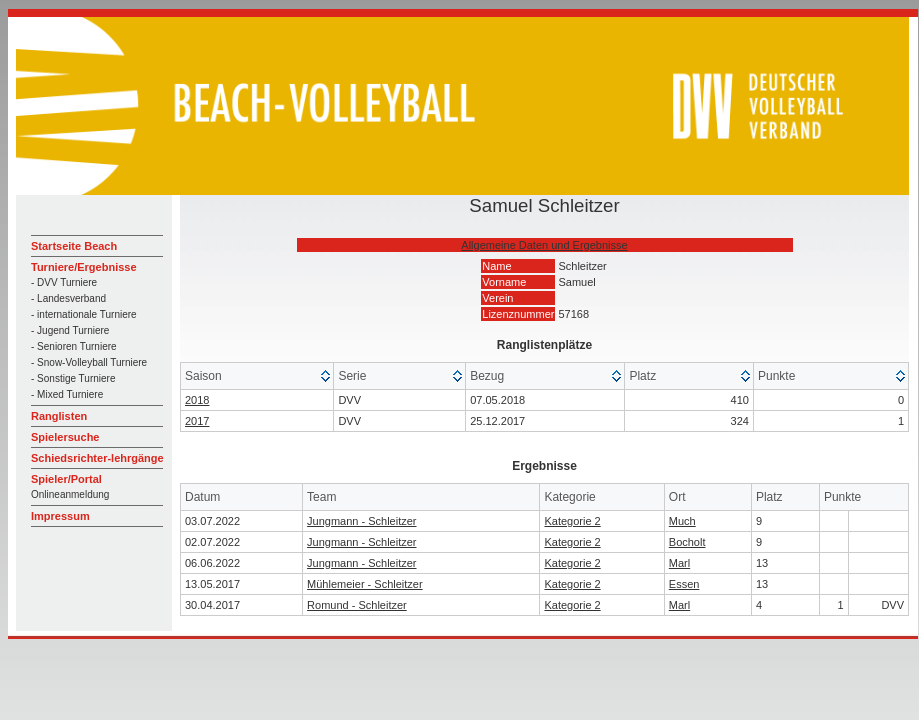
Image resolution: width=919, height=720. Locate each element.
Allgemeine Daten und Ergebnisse (544, 245)
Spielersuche (65, 437)
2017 (197, 421)
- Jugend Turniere (70, 330)
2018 (197, 400)
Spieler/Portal (66, 479)
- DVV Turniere (64, 282)
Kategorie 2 (572, 521)
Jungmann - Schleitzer (361, 521)
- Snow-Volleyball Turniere (89, 362)
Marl (679, 563)
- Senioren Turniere (74, 346)
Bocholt (687, 542)
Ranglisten (59, 416)
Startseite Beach (74, 246)
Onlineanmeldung (70, 494)
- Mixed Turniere (67, 394)
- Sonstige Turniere (73, 378)
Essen (684, 584)
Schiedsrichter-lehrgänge (97, 458)
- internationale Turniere (84, 314)
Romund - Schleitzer (357, 605)
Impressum (60, 516)
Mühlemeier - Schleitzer (365, 584)
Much (682, 521)
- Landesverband (68, 298)
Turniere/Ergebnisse (84, 267)
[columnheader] (257, 376)
